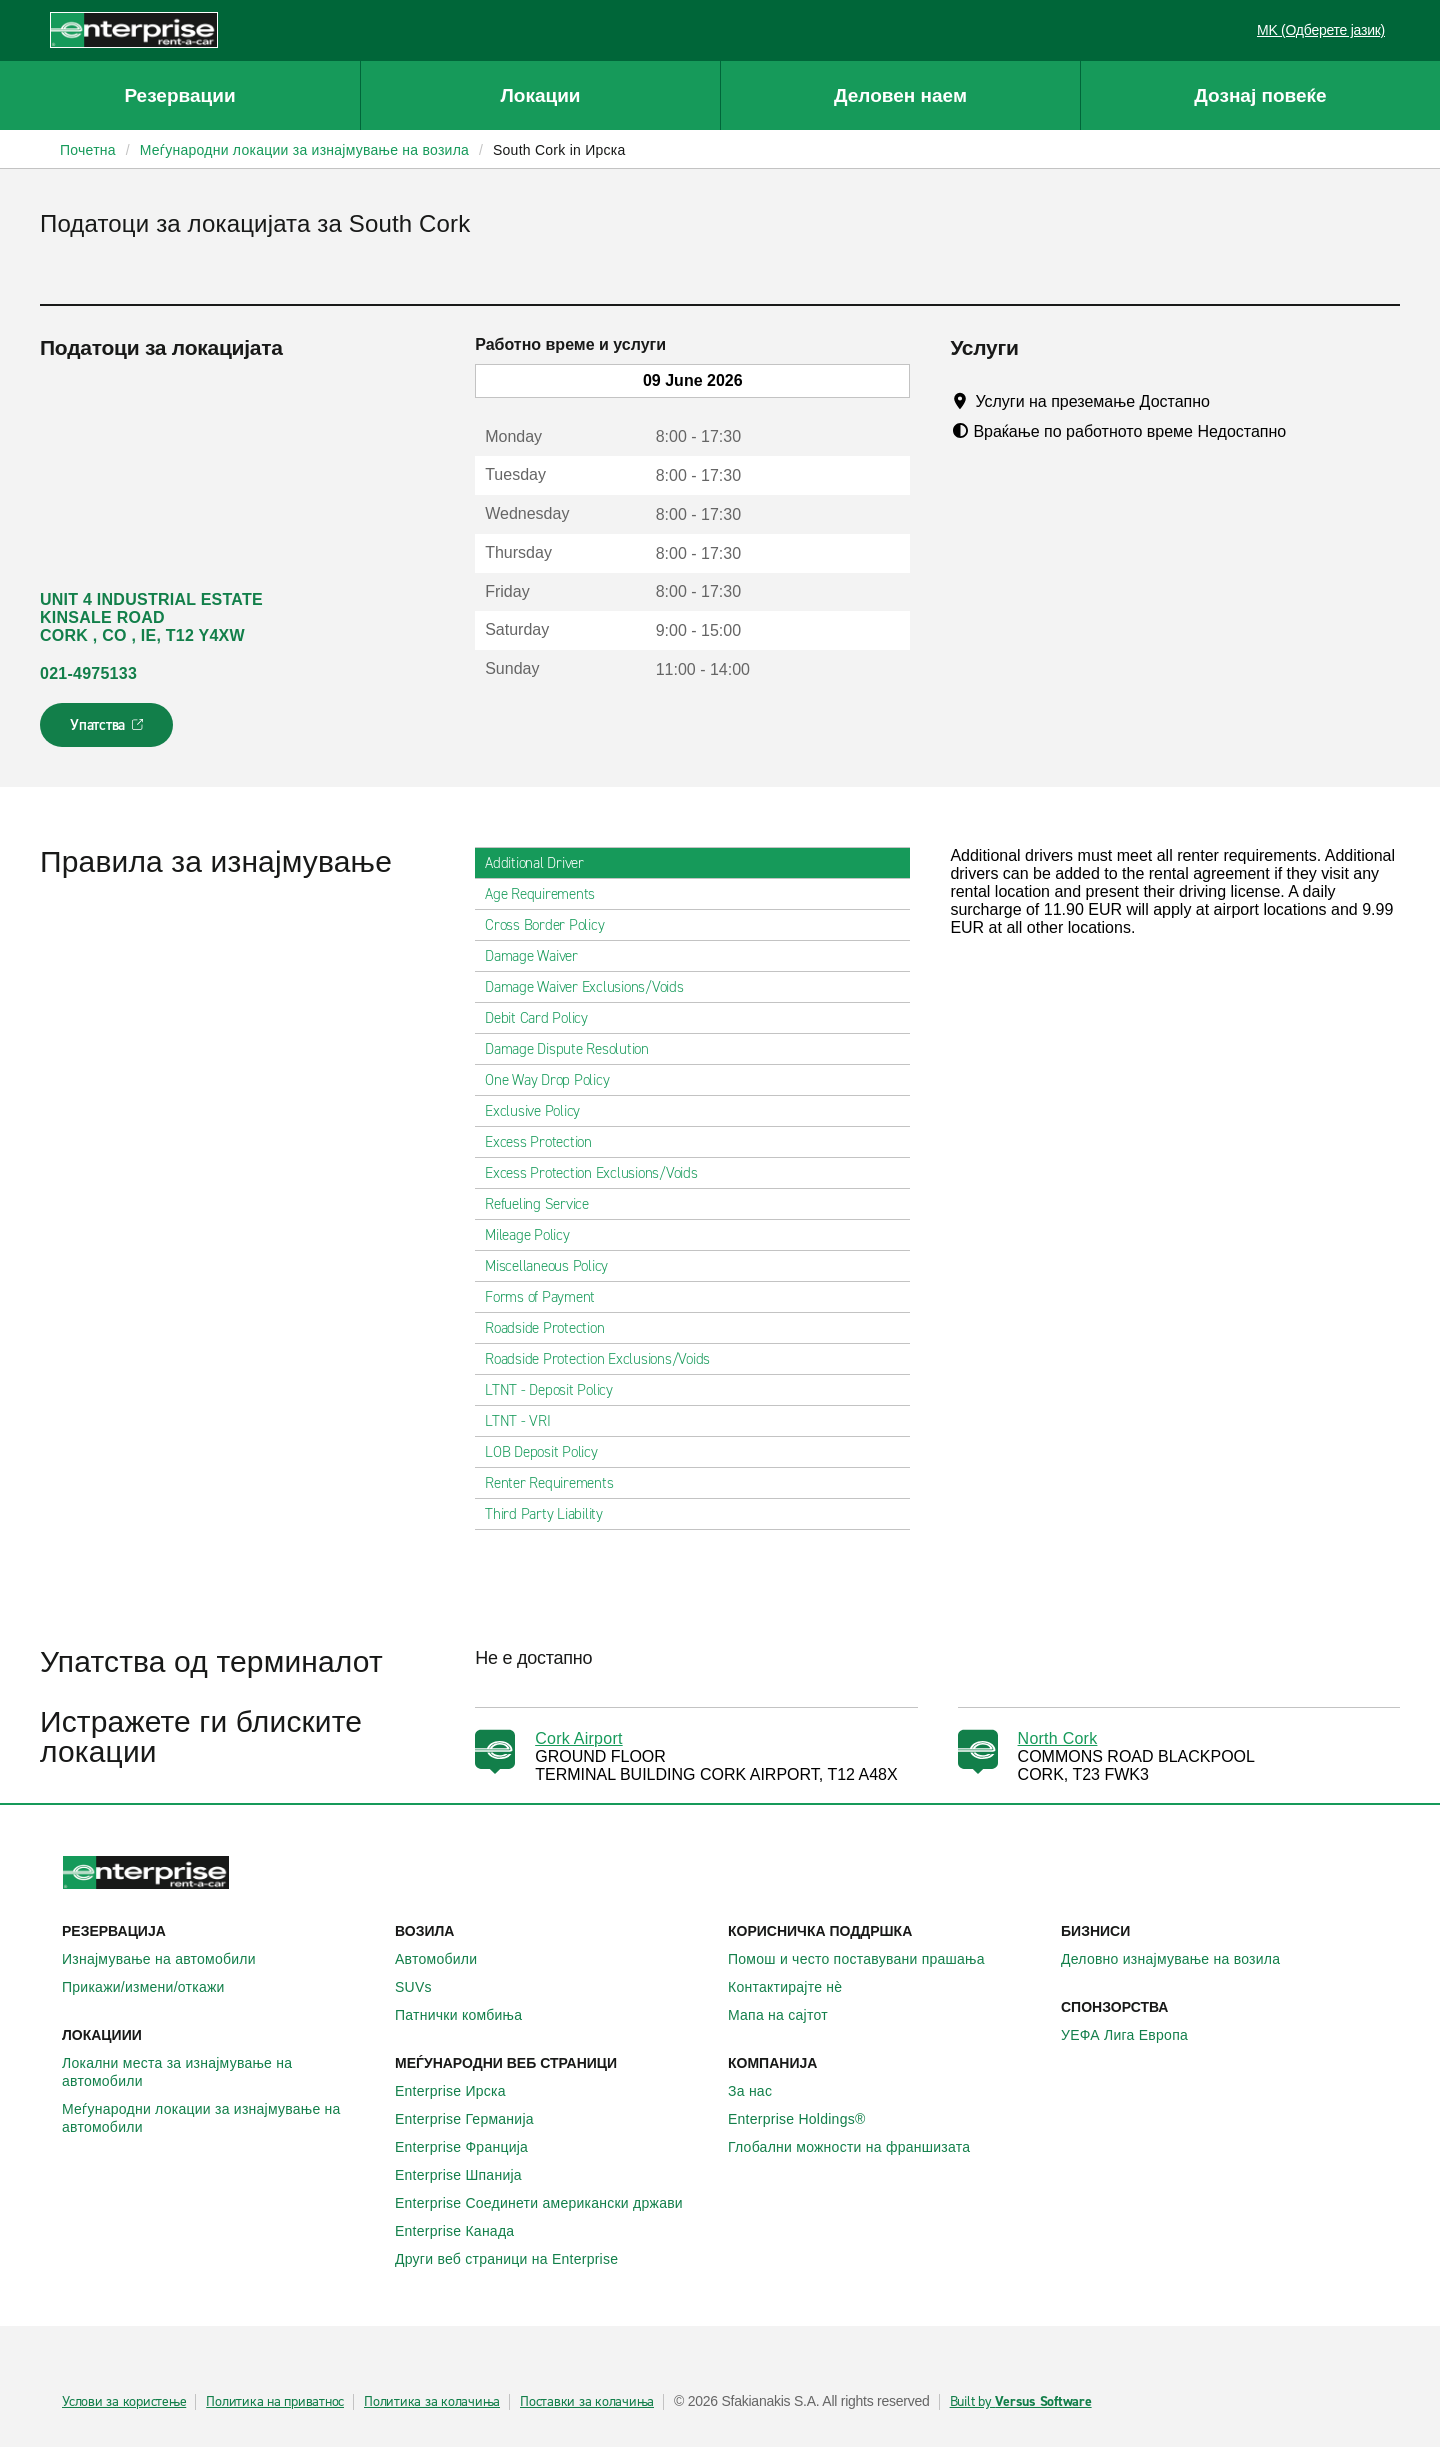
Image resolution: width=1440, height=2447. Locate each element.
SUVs (424, 1987)
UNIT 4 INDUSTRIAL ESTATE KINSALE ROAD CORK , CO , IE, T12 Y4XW (151, 617)
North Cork (1058, 1738)
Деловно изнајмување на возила (1181, 1959)
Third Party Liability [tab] (552, 1514)
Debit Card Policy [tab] (544, 1018)
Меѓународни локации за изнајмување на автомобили (220, 2118)
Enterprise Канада (465, 2231)
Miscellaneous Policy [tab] (554, 1266)
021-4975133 (88, 673)
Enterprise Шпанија (469, 2175)
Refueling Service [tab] (545, 1204)
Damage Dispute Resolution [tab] (575, 1049)
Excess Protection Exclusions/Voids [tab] (599, 1173)
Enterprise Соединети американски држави (550, 2203)
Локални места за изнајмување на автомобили (220, 2072)
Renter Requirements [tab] (557, 1483)
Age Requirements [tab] (548, 894)
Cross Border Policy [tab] (552, 925)
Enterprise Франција (472, 2147)
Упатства (108, 731)
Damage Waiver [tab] (539, 956)
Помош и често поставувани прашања (867, 1959)
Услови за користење (124, 2402)
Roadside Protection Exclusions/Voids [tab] (605, 1359)
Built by (1021, 2402)
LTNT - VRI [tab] (526, 1421)
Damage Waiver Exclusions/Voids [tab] (592, 987)
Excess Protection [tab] (546, 1142)
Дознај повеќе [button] (1260, 95)
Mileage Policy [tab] (535, 1235)
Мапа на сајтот (789, 2015)
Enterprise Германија (475, 2119)
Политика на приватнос (275, 2402)
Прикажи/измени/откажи (154, 1987)
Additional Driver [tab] (542, 863)
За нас (761, 2091)
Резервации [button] (179, 95)
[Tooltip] (1228, 401)
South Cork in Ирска (559, 150)
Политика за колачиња (432, 2402)
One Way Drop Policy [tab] (555, 1080)
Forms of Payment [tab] (548, 1297)
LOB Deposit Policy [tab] (549, 1452)
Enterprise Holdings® (808, 2119)
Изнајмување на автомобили (170, 1959)
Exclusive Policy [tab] (540, 1111)
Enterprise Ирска (461, 2091)
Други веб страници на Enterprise (517, 2259)
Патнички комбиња (469, 2015)
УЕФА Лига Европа (1135, 2035)
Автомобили (447, 1959)
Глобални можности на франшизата (860, 2147)
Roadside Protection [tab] (552, 1328)
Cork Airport (578, 1738)
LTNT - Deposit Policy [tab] (557, 1390)
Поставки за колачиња (587, 2402)
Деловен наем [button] (900, 95)
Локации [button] (540, 95)
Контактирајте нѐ (796, 1987)
